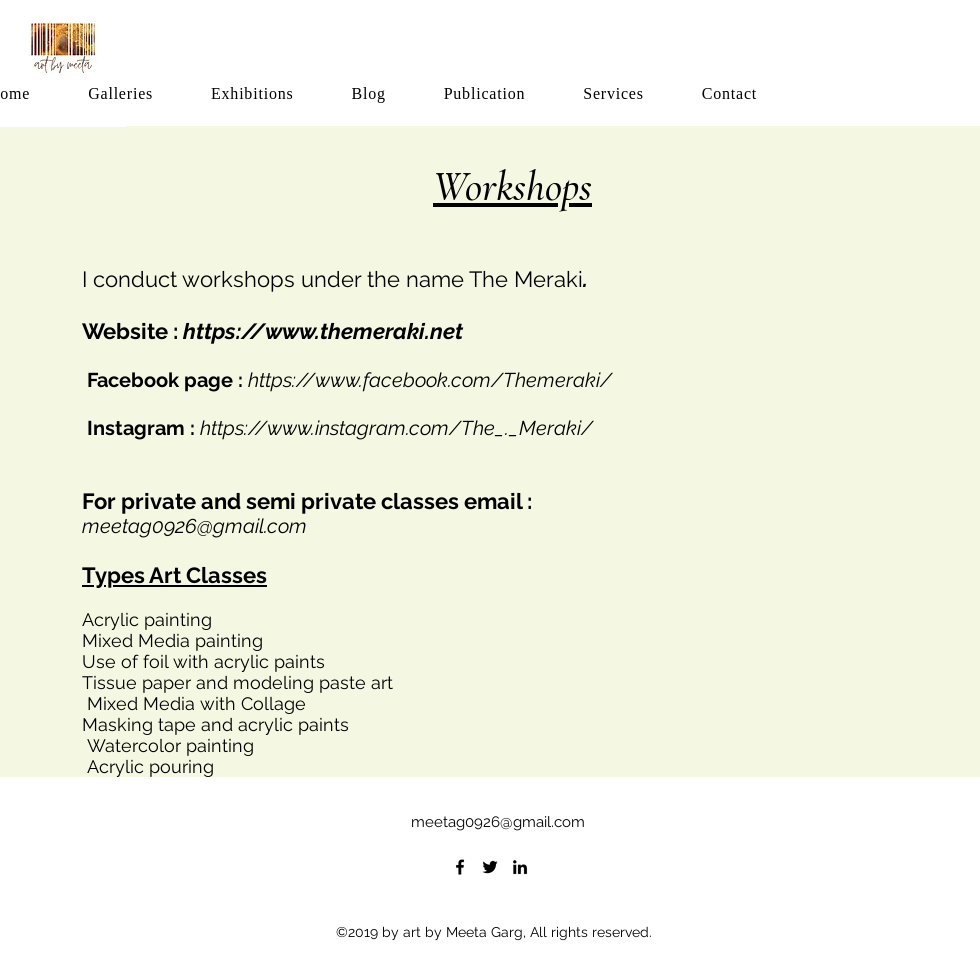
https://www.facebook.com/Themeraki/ (430, 380)
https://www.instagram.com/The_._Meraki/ (396, 428)
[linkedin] (520, 867)
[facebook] (460, 867)
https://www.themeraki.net (323, 331)
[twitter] (490, 867)
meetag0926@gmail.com (194, 526)
